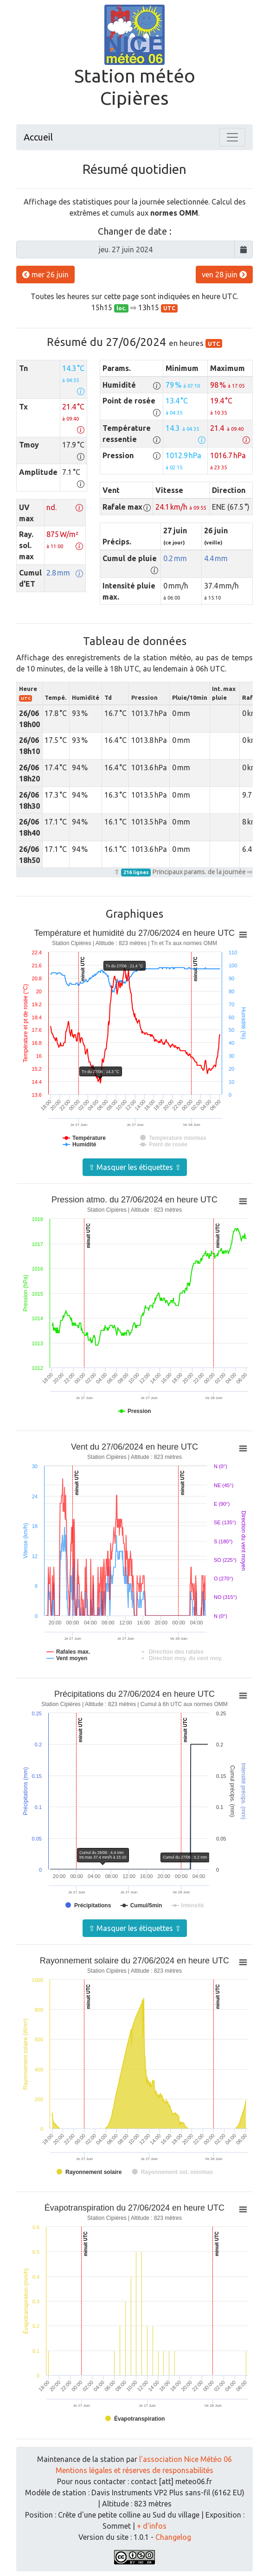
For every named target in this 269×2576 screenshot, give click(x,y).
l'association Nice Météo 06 (185, 2459)
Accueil (38, 137)
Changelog (173, 2537)
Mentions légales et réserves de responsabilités (134, 2470)
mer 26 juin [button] (45, 274)
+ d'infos (152, 2526)
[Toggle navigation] (232, 137)
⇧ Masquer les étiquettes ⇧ (135, 1167)
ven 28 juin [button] (224, 274)
